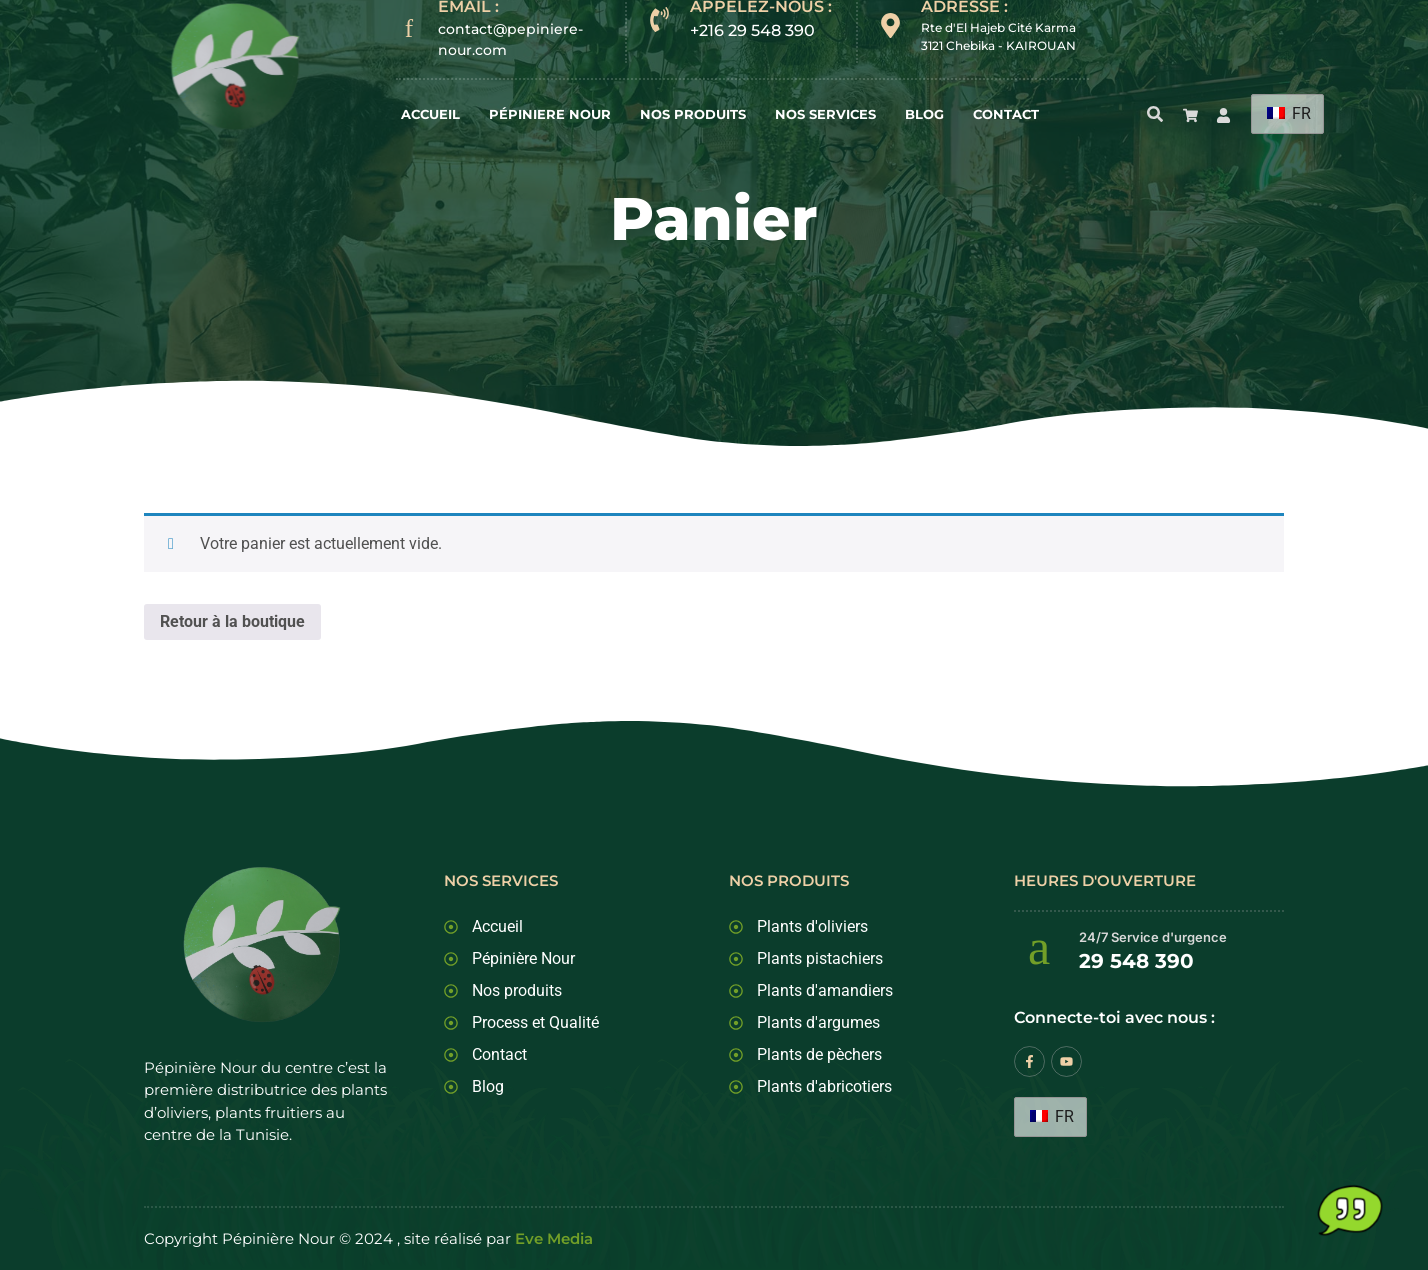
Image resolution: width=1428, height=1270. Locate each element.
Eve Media (554, 1238)
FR (1289, 113)
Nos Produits (693, 114)
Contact (1006, 114)
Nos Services (825, 114)
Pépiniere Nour (550, 114)
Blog (924, 114)
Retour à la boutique (232, 621)
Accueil (430, 114)
